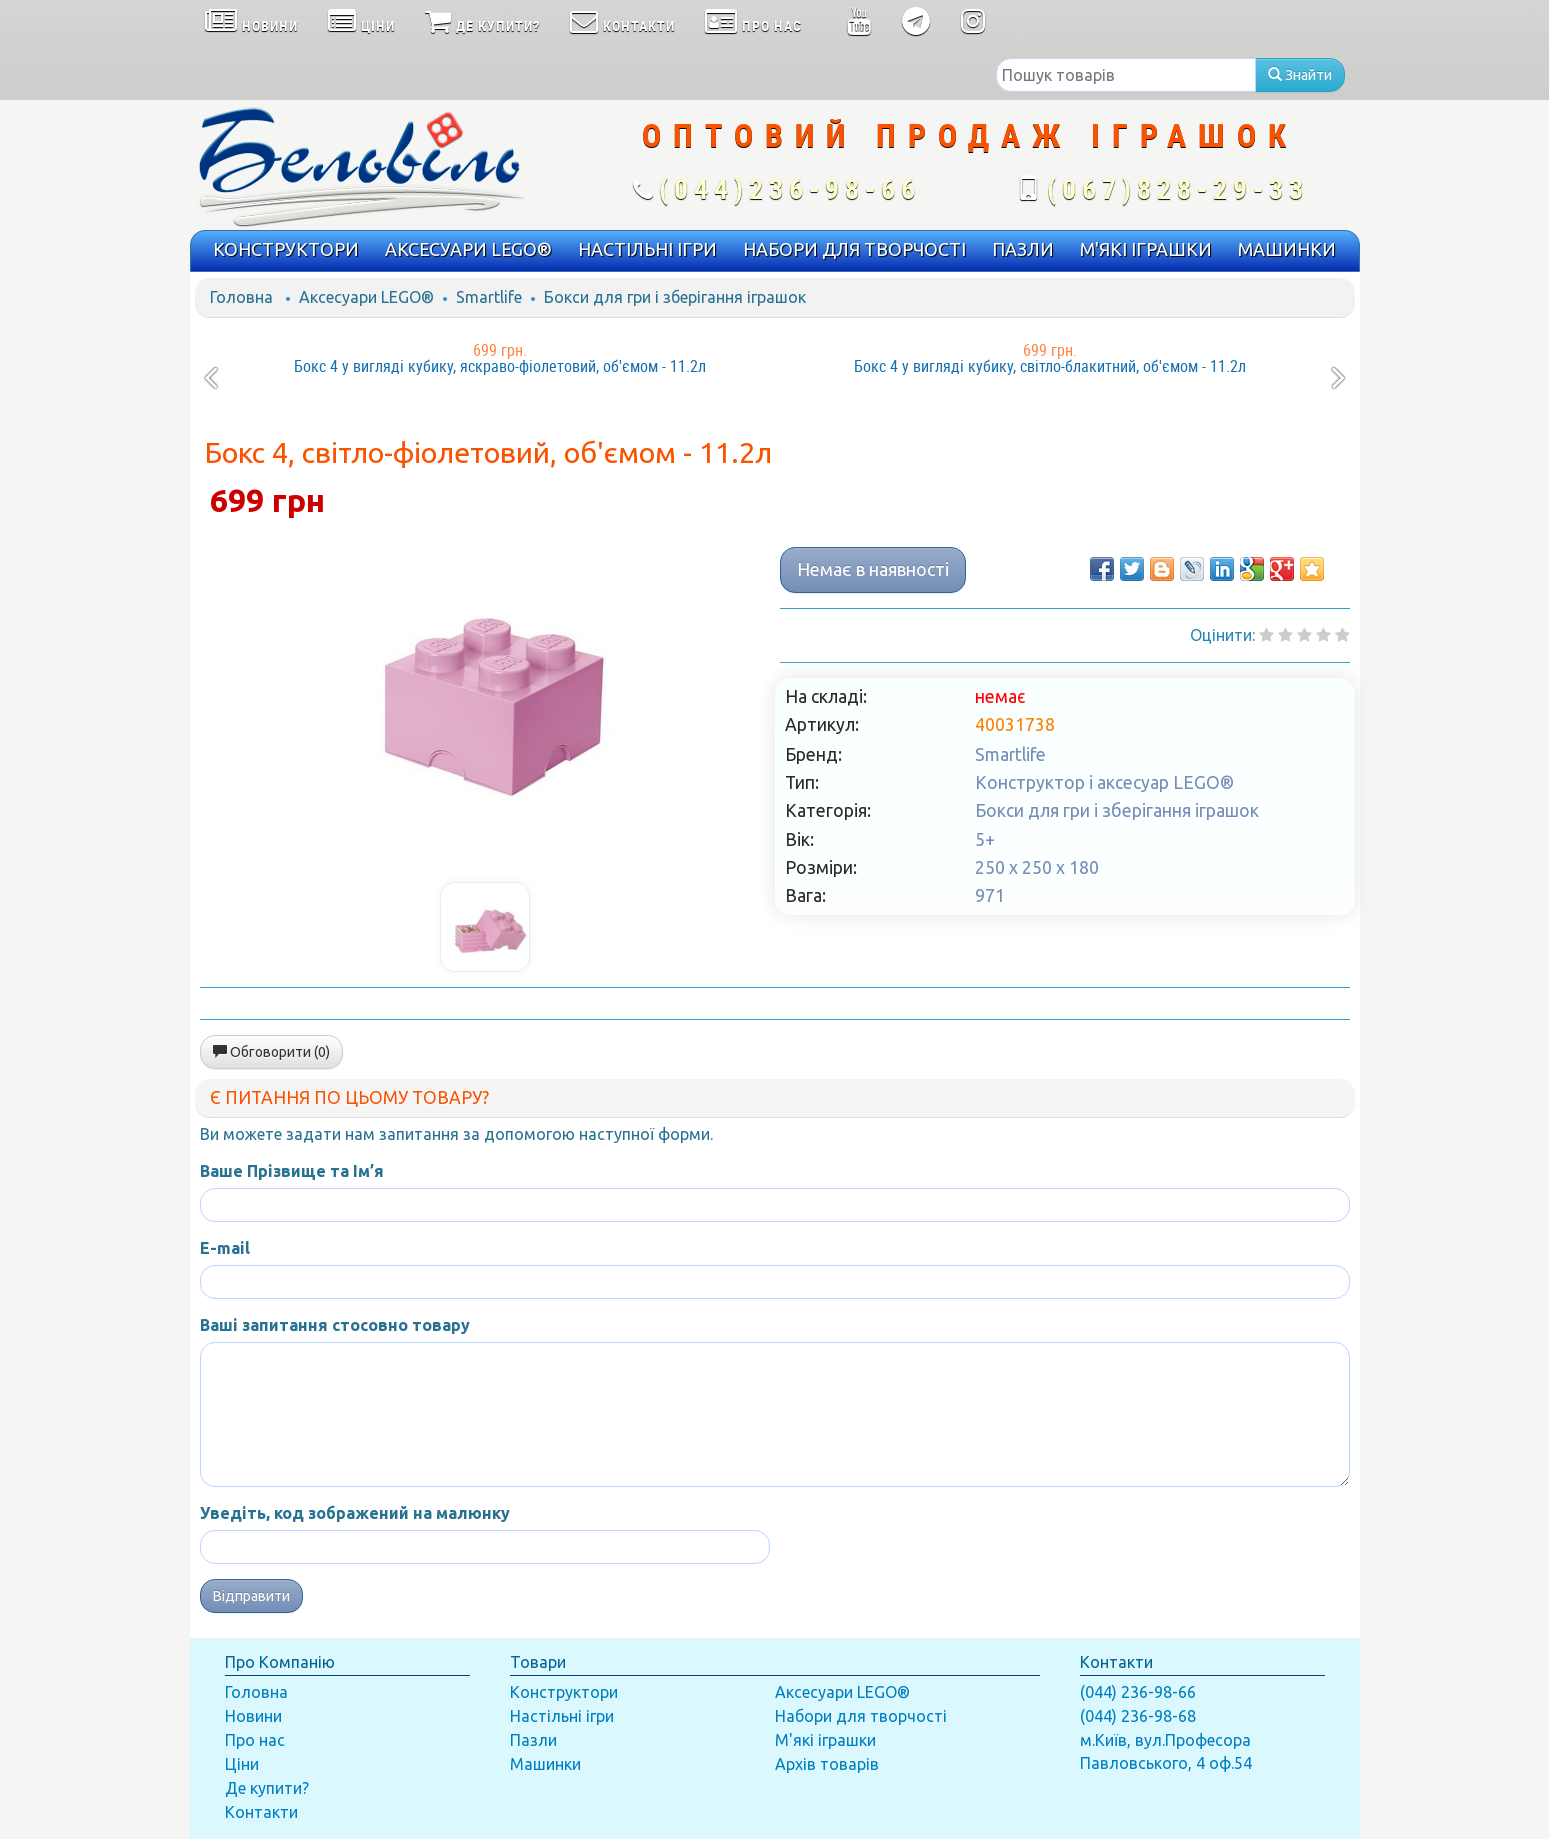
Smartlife (489, 297)
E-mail (225, 1248)
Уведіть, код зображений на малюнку (355, 1513)
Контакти (261, 1812)
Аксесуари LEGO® (366, 297)
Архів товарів (827, 1764)
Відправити (251, 1596)
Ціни (242, 1764)
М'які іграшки (825, 1740)
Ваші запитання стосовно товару (335, 1325)
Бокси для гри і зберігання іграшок (675, 297)
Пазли (533, 1740)
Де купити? (267, 1788)
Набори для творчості (861, 1716)
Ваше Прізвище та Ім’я (292, 1171)
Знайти (1300, 75)
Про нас (255, 1740)
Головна (241, 297)
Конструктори (564, 1692)
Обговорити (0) (271, 1052)
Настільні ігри (562, 1716)
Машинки (545, 1764)
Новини (253, 1716)
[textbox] (1126, 75)
